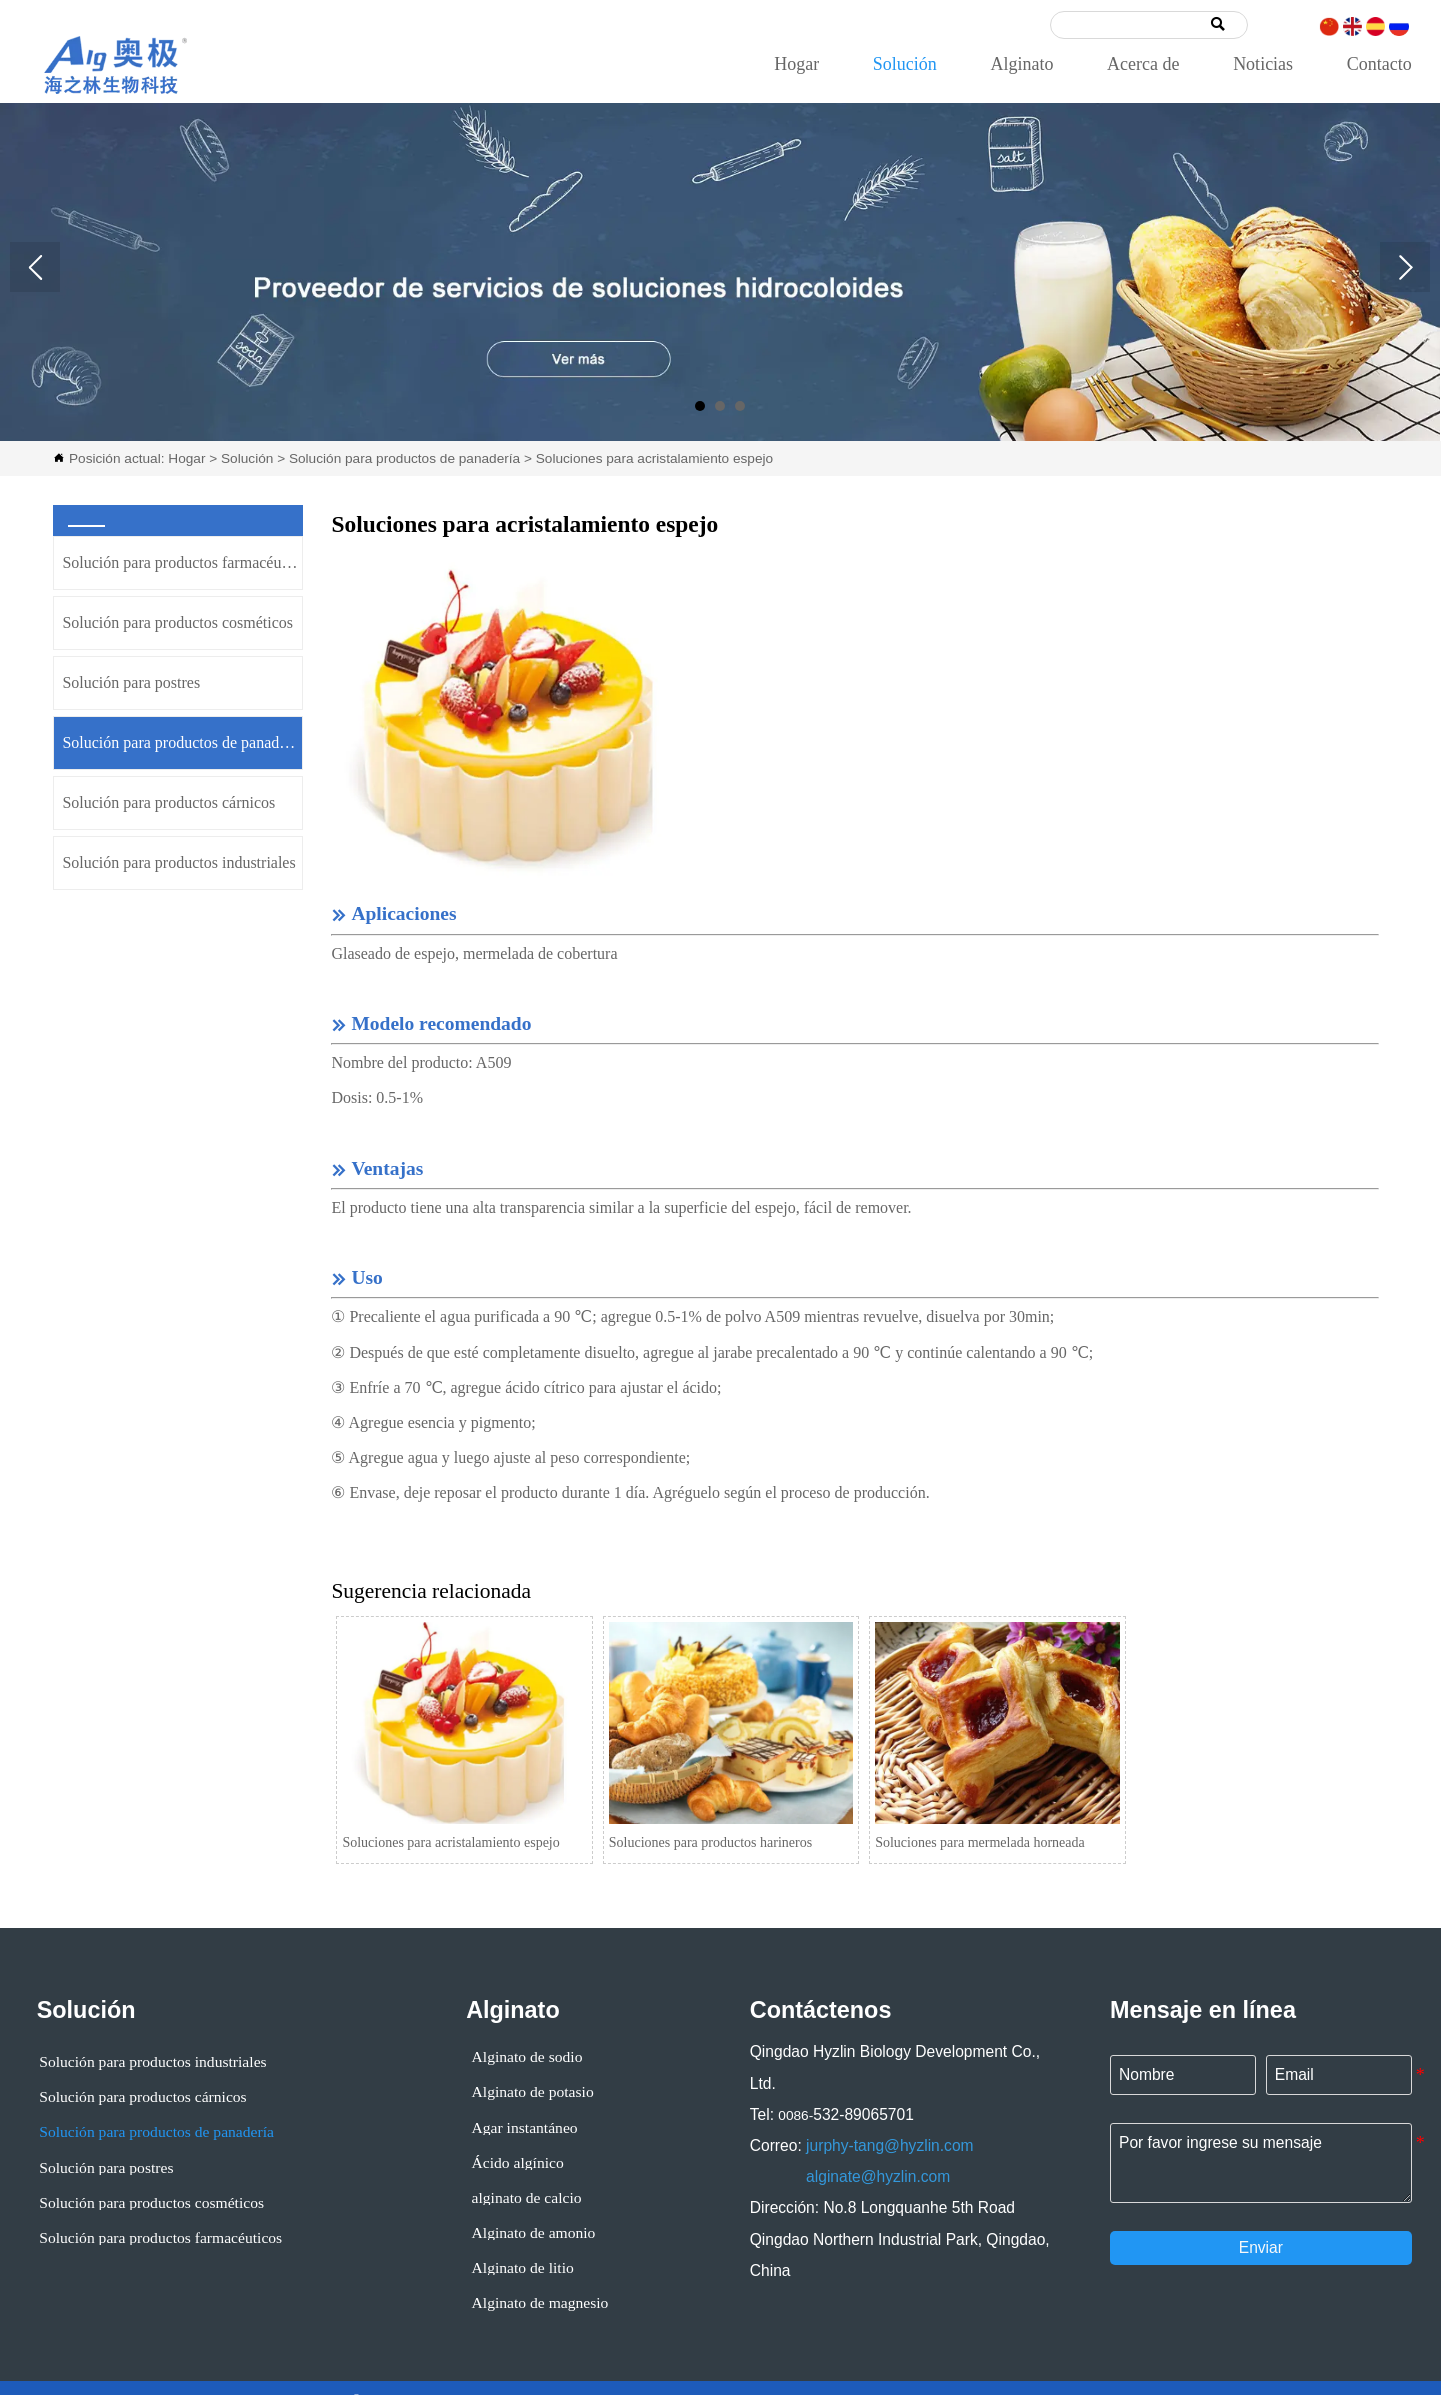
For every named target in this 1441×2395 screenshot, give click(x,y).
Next (1405, 267)
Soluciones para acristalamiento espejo (654, 458)
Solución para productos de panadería (404, 458)
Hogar (186, 458)
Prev (35, 267)
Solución (247, 458)
